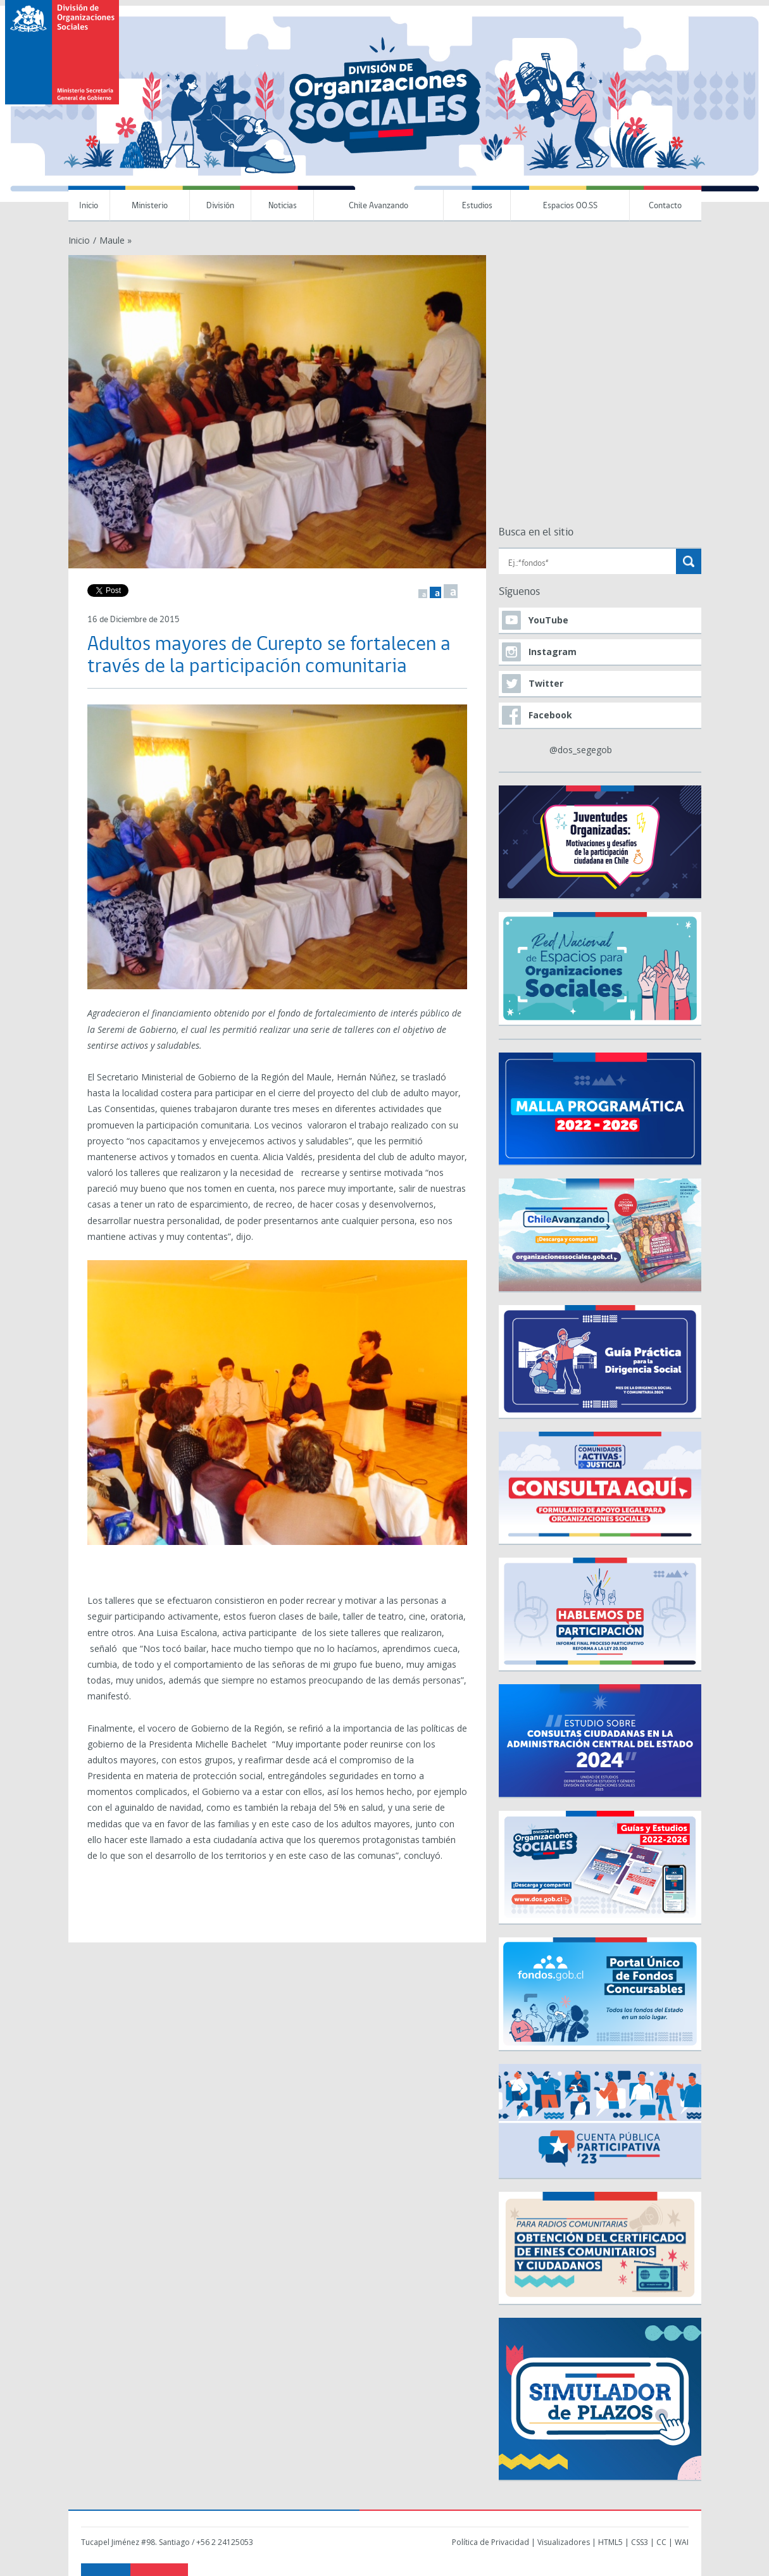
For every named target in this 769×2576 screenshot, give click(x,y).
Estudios (477, 206)
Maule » (115, 240)
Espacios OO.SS (570, 206)
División (220, 206)
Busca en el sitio (536, 533)
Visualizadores (563, 2542)
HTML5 (610, 2542)
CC (661, 2542)
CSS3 (639, 2542)
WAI (682, 2542)
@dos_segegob (580, 750)
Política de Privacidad (490, 2542)
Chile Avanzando (378, 206)
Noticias (282, 206)
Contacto (665, 206)
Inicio (88, 206)
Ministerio (150, 206)
